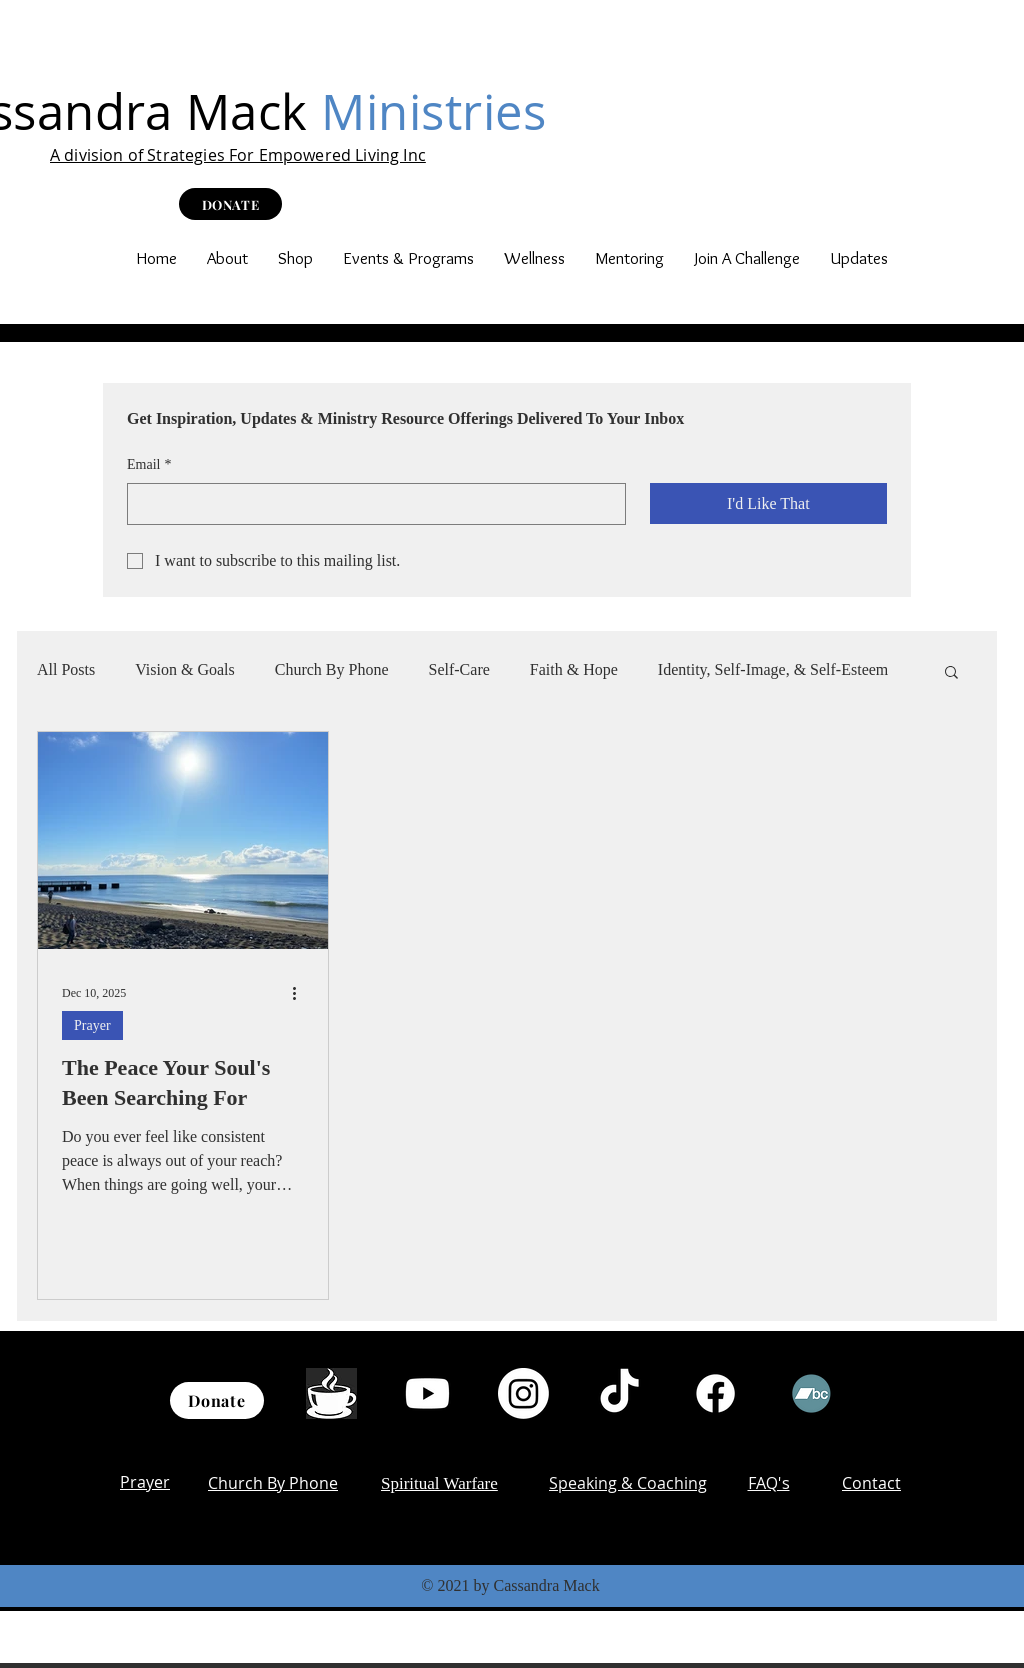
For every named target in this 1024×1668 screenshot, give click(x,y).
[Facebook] (715, 1393)
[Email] (370, 504)
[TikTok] (619, 1393)
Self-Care (459, 669)
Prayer (92, 1025)
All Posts (66, 669)
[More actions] (301, 994)
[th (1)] (331, 1393)
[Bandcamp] (811, 1393)
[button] (227, 258)
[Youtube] (427, 1393)
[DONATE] (230, 204)
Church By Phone (332, 669)
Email (149, 465)
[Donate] (217, 1400)
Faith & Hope (574, 669)
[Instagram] (523, 1393)
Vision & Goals (184, 669)
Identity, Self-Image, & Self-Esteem (773, 669)
